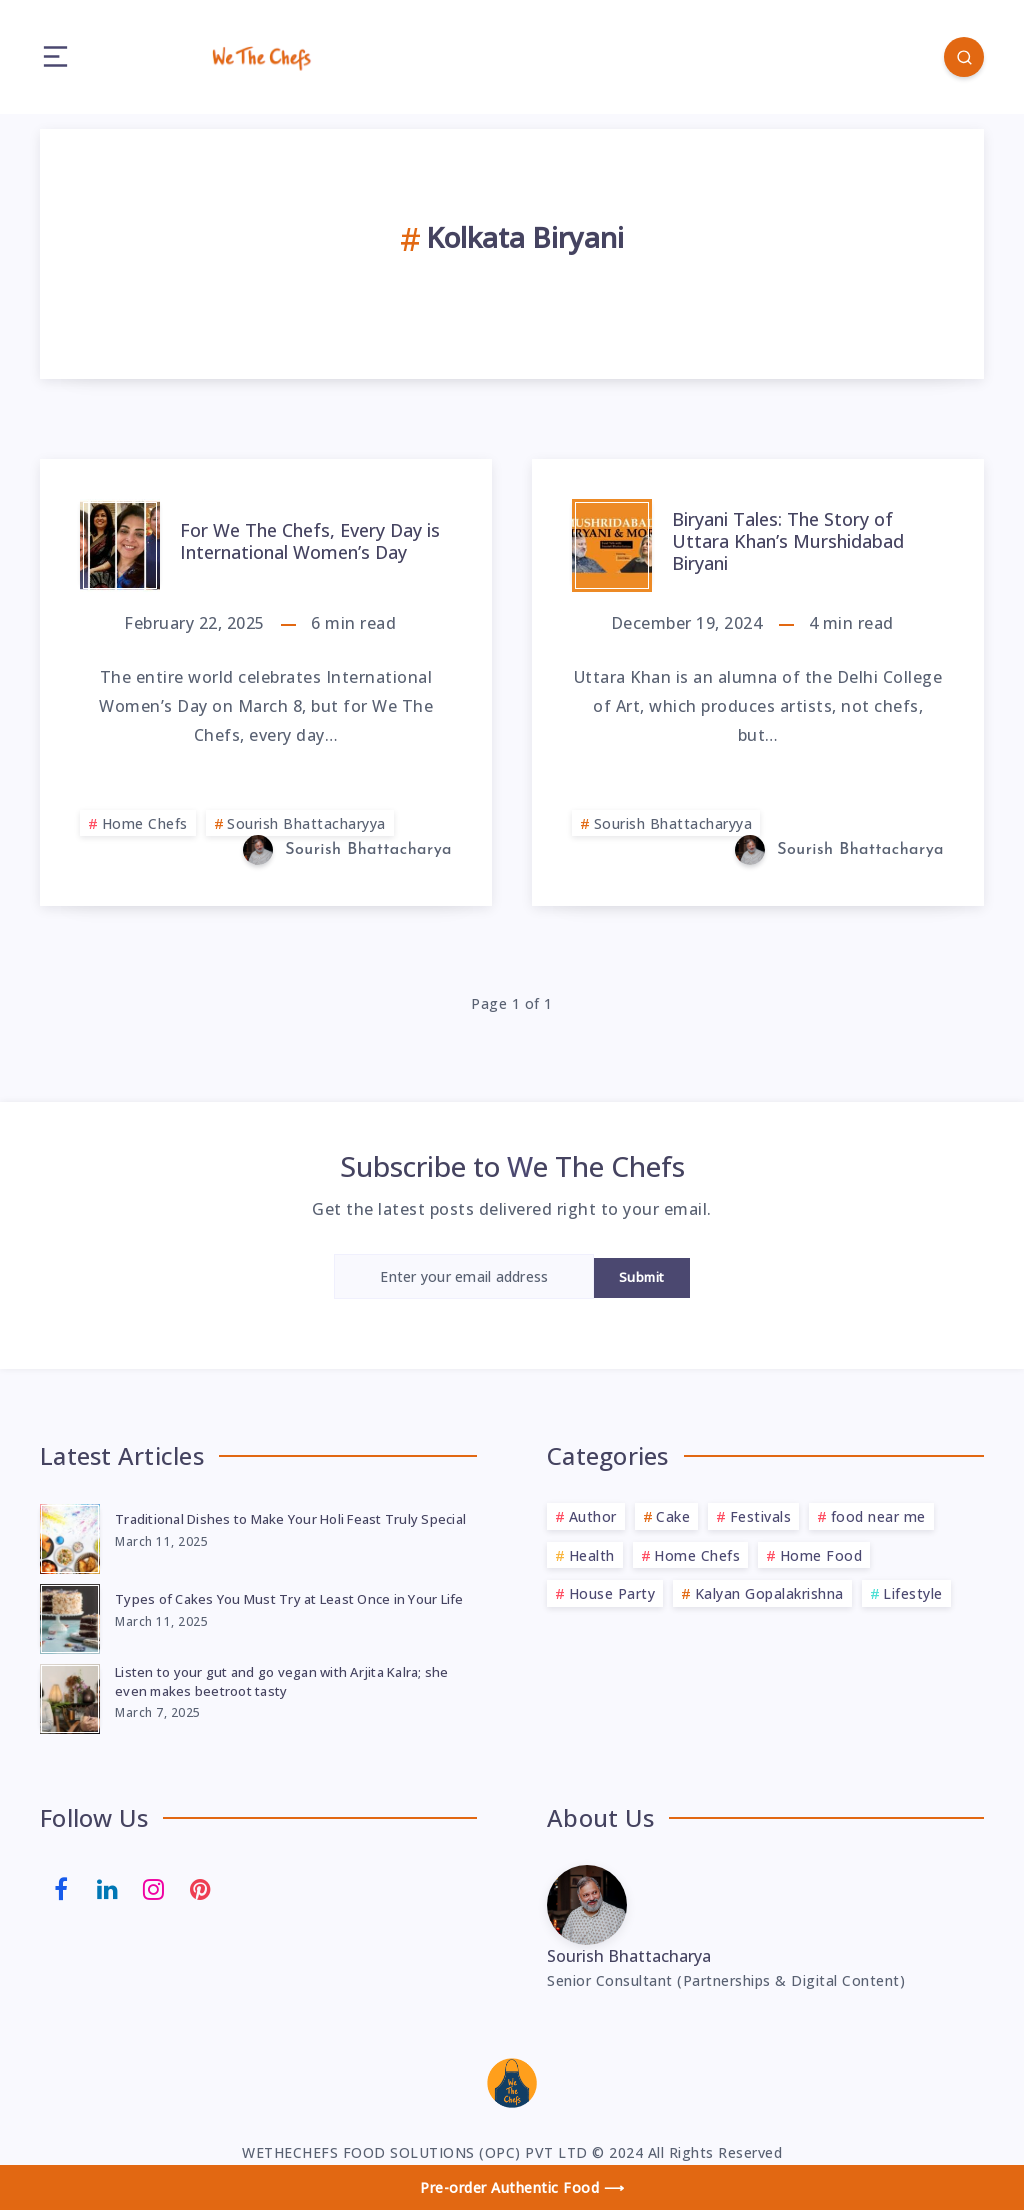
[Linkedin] (108, 1887)
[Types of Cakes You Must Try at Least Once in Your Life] (70, 1616)
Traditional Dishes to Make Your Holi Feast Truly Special (290, 1519)
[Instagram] (154, 1887)
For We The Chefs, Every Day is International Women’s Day (310, 541)
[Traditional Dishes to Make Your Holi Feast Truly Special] (70, 1536)
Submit (642, 1277)
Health (592, 1555)
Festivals (761, 1516)
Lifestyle (913, 1593)
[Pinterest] (201, 1887)
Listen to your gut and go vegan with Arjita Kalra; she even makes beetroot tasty (282, 1681)
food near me (878, 1516)
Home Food (821, 1555)
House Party (612, 1593)
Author (593, 1516)
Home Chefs (145, 823)
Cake (673, 1516)
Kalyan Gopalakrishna (769, 1593)
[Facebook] (61, 1887)
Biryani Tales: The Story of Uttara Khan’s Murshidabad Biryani (788, 540)
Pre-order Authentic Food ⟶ (522, 2187)
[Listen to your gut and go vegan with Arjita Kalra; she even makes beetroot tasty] (70, 1696)
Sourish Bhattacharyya (306, 823)
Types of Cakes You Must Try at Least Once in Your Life (289, 1599)
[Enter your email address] (464, 1276)
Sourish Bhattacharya (629, 1956)
